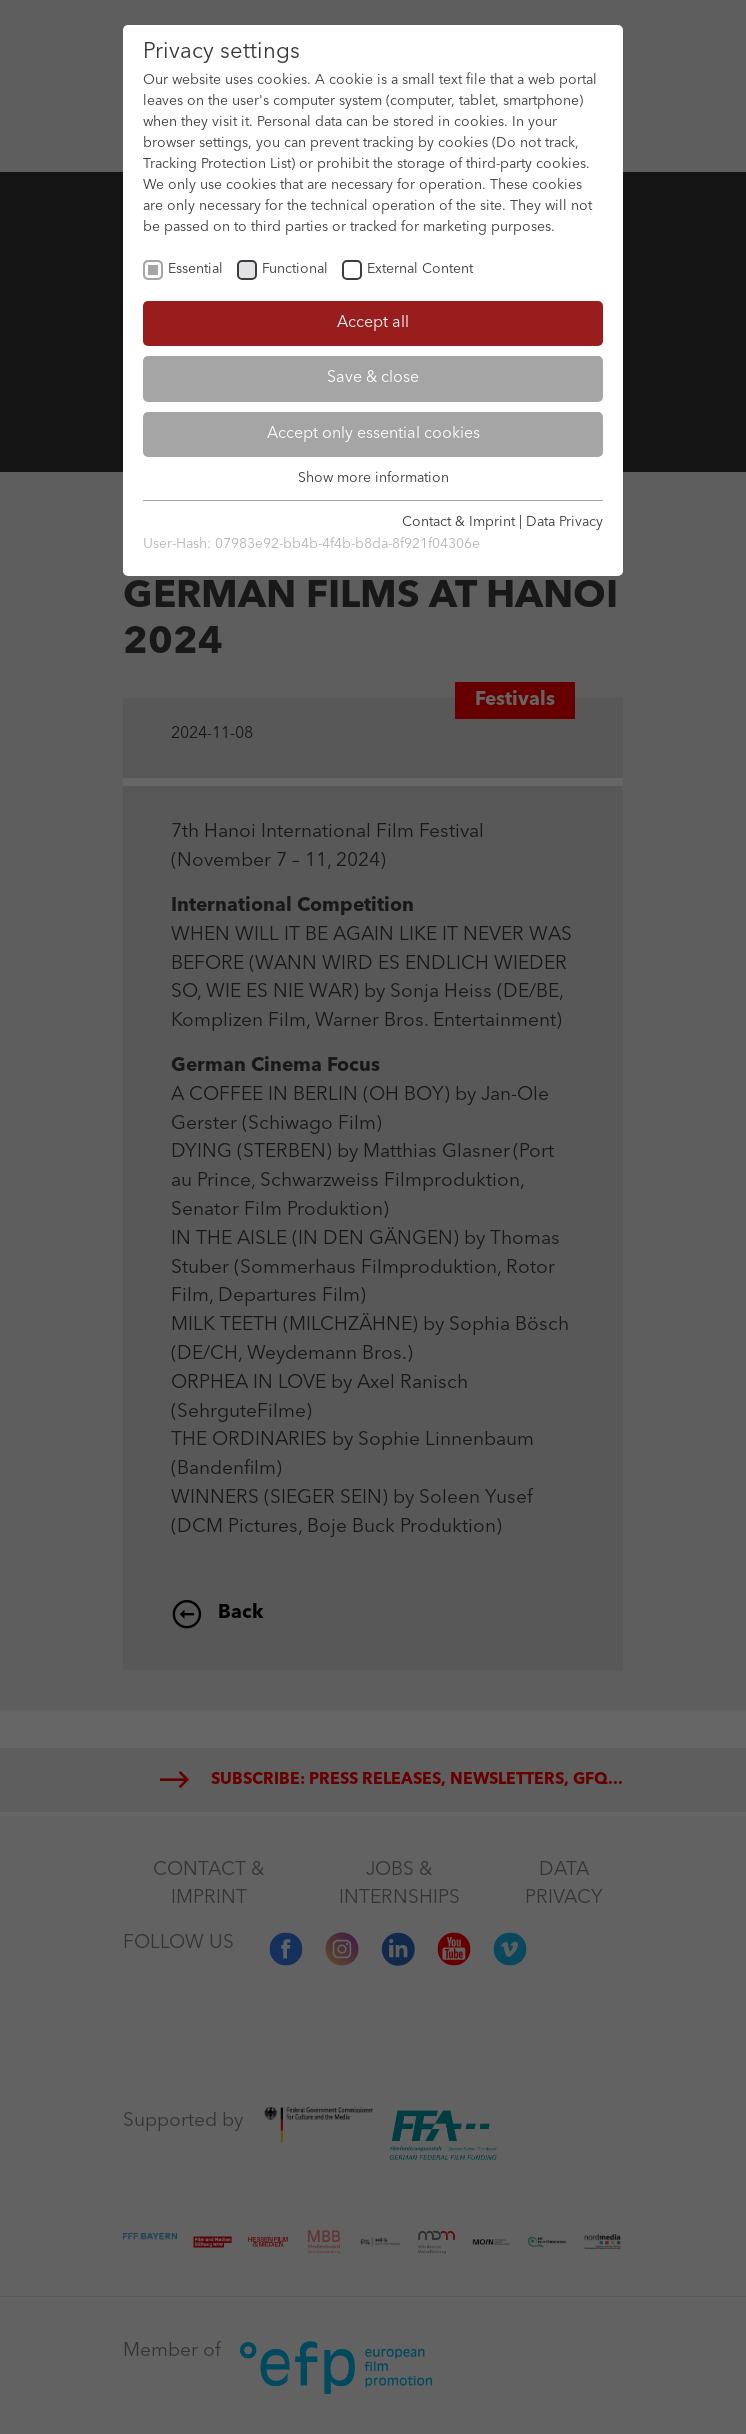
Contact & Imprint (458, 522)
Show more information (373, 478)
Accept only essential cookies (373, 434)
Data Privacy (564, 522)
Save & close (373, 378)
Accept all (373, 323)
